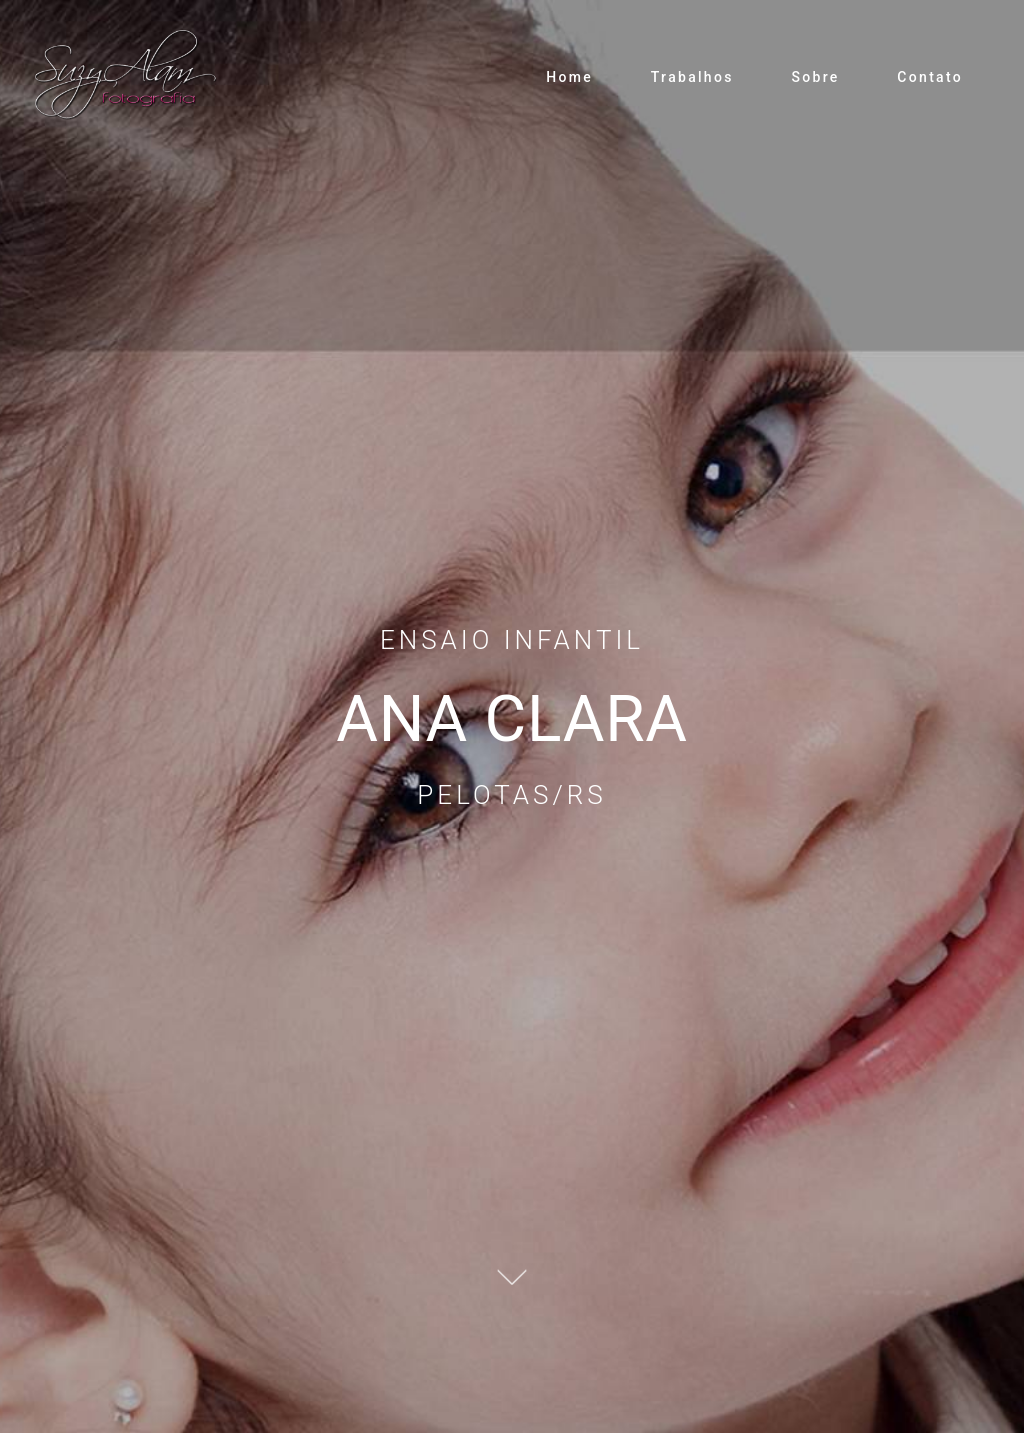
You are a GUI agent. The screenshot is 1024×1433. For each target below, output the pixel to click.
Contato (930, 77)
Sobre (815, 77)
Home (569, 77)
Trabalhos (692, 77)
